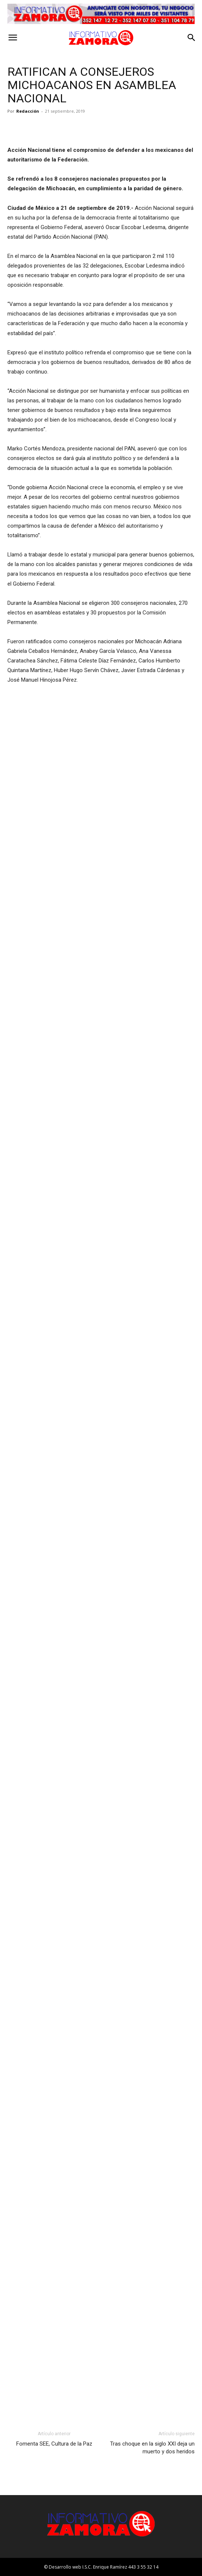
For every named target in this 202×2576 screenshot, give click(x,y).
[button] (12, 38)
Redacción (27, 111)
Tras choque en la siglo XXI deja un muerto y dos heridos (152, 2447)
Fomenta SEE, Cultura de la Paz (54, 2443)
